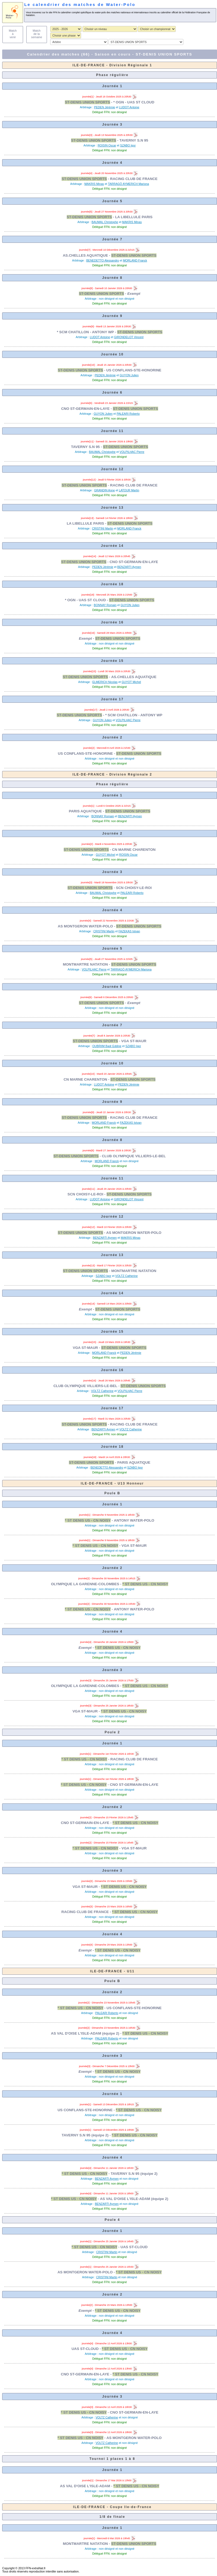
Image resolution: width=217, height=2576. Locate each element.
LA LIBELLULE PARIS (133, 217)
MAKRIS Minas (94, 183)
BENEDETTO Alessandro (102, 260)
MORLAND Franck (135, 260)
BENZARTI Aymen (129, 566)
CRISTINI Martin (102, 528)
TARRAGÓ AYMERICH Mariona (128, 183)
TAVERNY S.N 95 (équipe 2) (85, 2135)
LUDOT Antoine (129, 107)
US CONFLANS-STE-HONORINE (133, 370)
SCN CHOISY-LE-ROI (134, 888)
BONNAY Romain (105, 605)
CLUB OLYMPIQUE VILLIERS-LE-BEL (134, 1156)
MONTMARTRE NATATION (85, 964)
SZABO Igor (128, 145)
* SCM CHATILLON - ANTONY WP (85, 332)
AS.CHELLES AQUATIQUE (85, 255)
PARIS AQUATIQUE (85, 811)
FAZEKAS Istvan (129, 931)
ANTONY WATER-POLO (134, 1520)
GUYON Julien (129, 375)
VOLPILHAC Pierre (132, 451)
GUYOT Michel (131, 682)
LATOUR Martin (129, 490)
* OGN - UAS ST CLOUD (133, 102)
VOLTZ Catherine (126, 1275)
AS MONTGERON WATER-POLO (85, 926)
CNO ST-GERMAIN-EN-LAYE (85, 409)
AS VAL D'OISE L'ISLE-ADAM (85, 2486)
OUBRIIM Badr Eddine (106, 1046)
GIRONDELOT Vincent (128, 337)
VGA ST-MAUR (133, 1041)
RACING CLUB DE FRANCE (134, 179)
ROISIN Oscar (107, 145)
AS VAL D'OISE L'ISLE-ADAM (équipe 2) (85, 2033)
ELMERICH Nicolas (104, 682)
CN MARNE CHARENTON (133, 850)
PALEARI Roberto (128, 413)
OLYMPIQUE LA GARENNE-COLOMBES (85, 1584)
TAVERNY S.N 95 (133, 140)
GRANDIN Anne (104, 490)
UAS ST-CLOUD (134, 2247)
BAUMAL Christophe (105, 222)
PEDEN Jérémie (104, 107)
